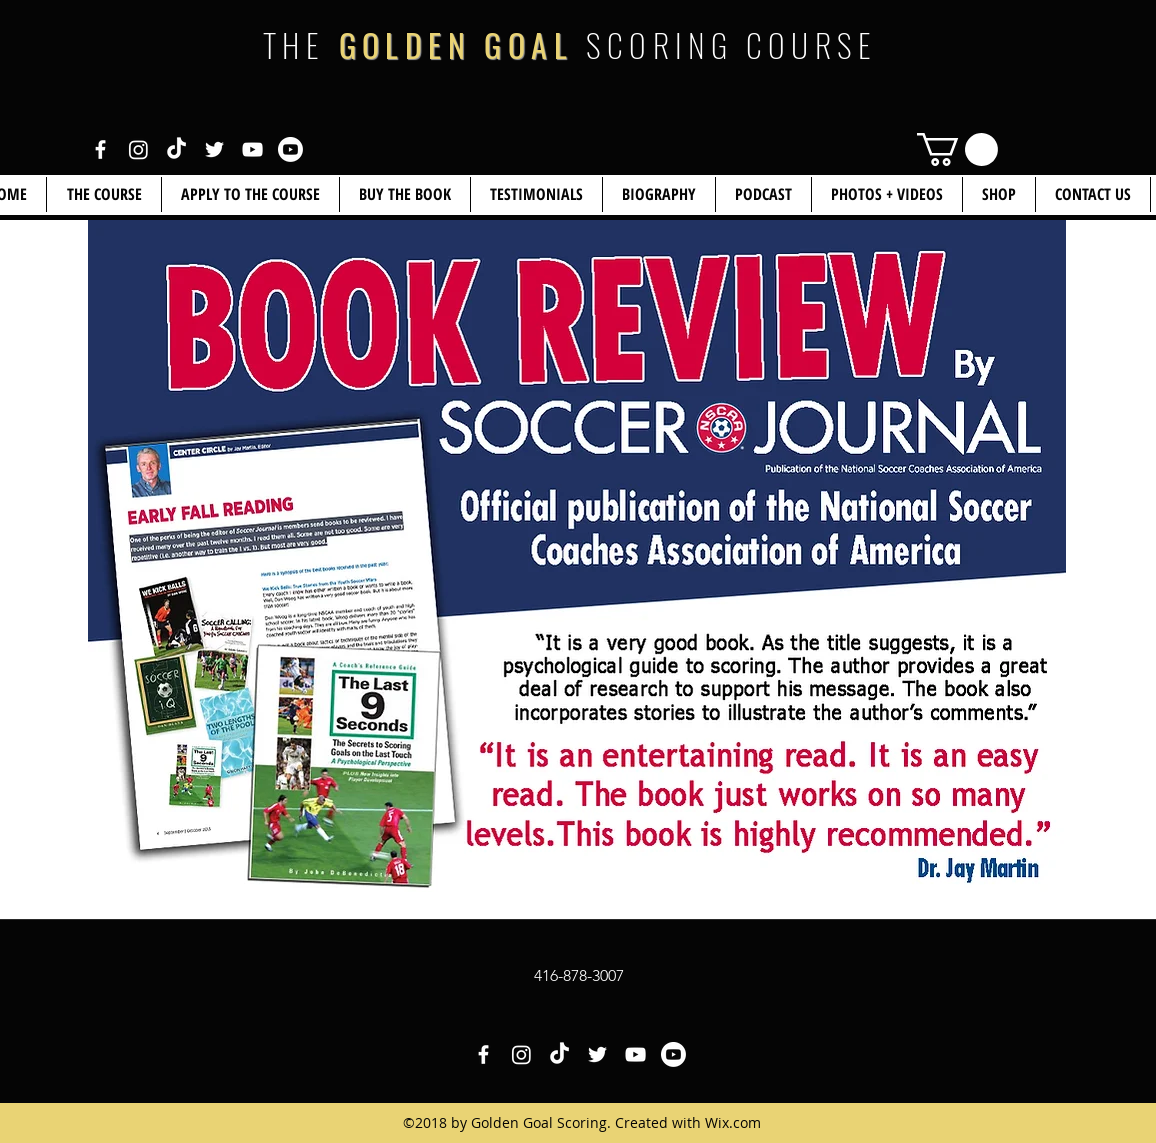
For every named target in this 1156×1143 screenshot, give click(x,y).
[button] (999, 194)
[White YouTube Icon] (252, 149)
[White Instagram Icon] (138, 149)
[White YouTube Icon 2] (290, 149)
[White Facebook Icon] (100, 149)
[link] (957, 149)
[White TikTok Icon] (176, 149)
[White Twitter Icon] (214, 149)
